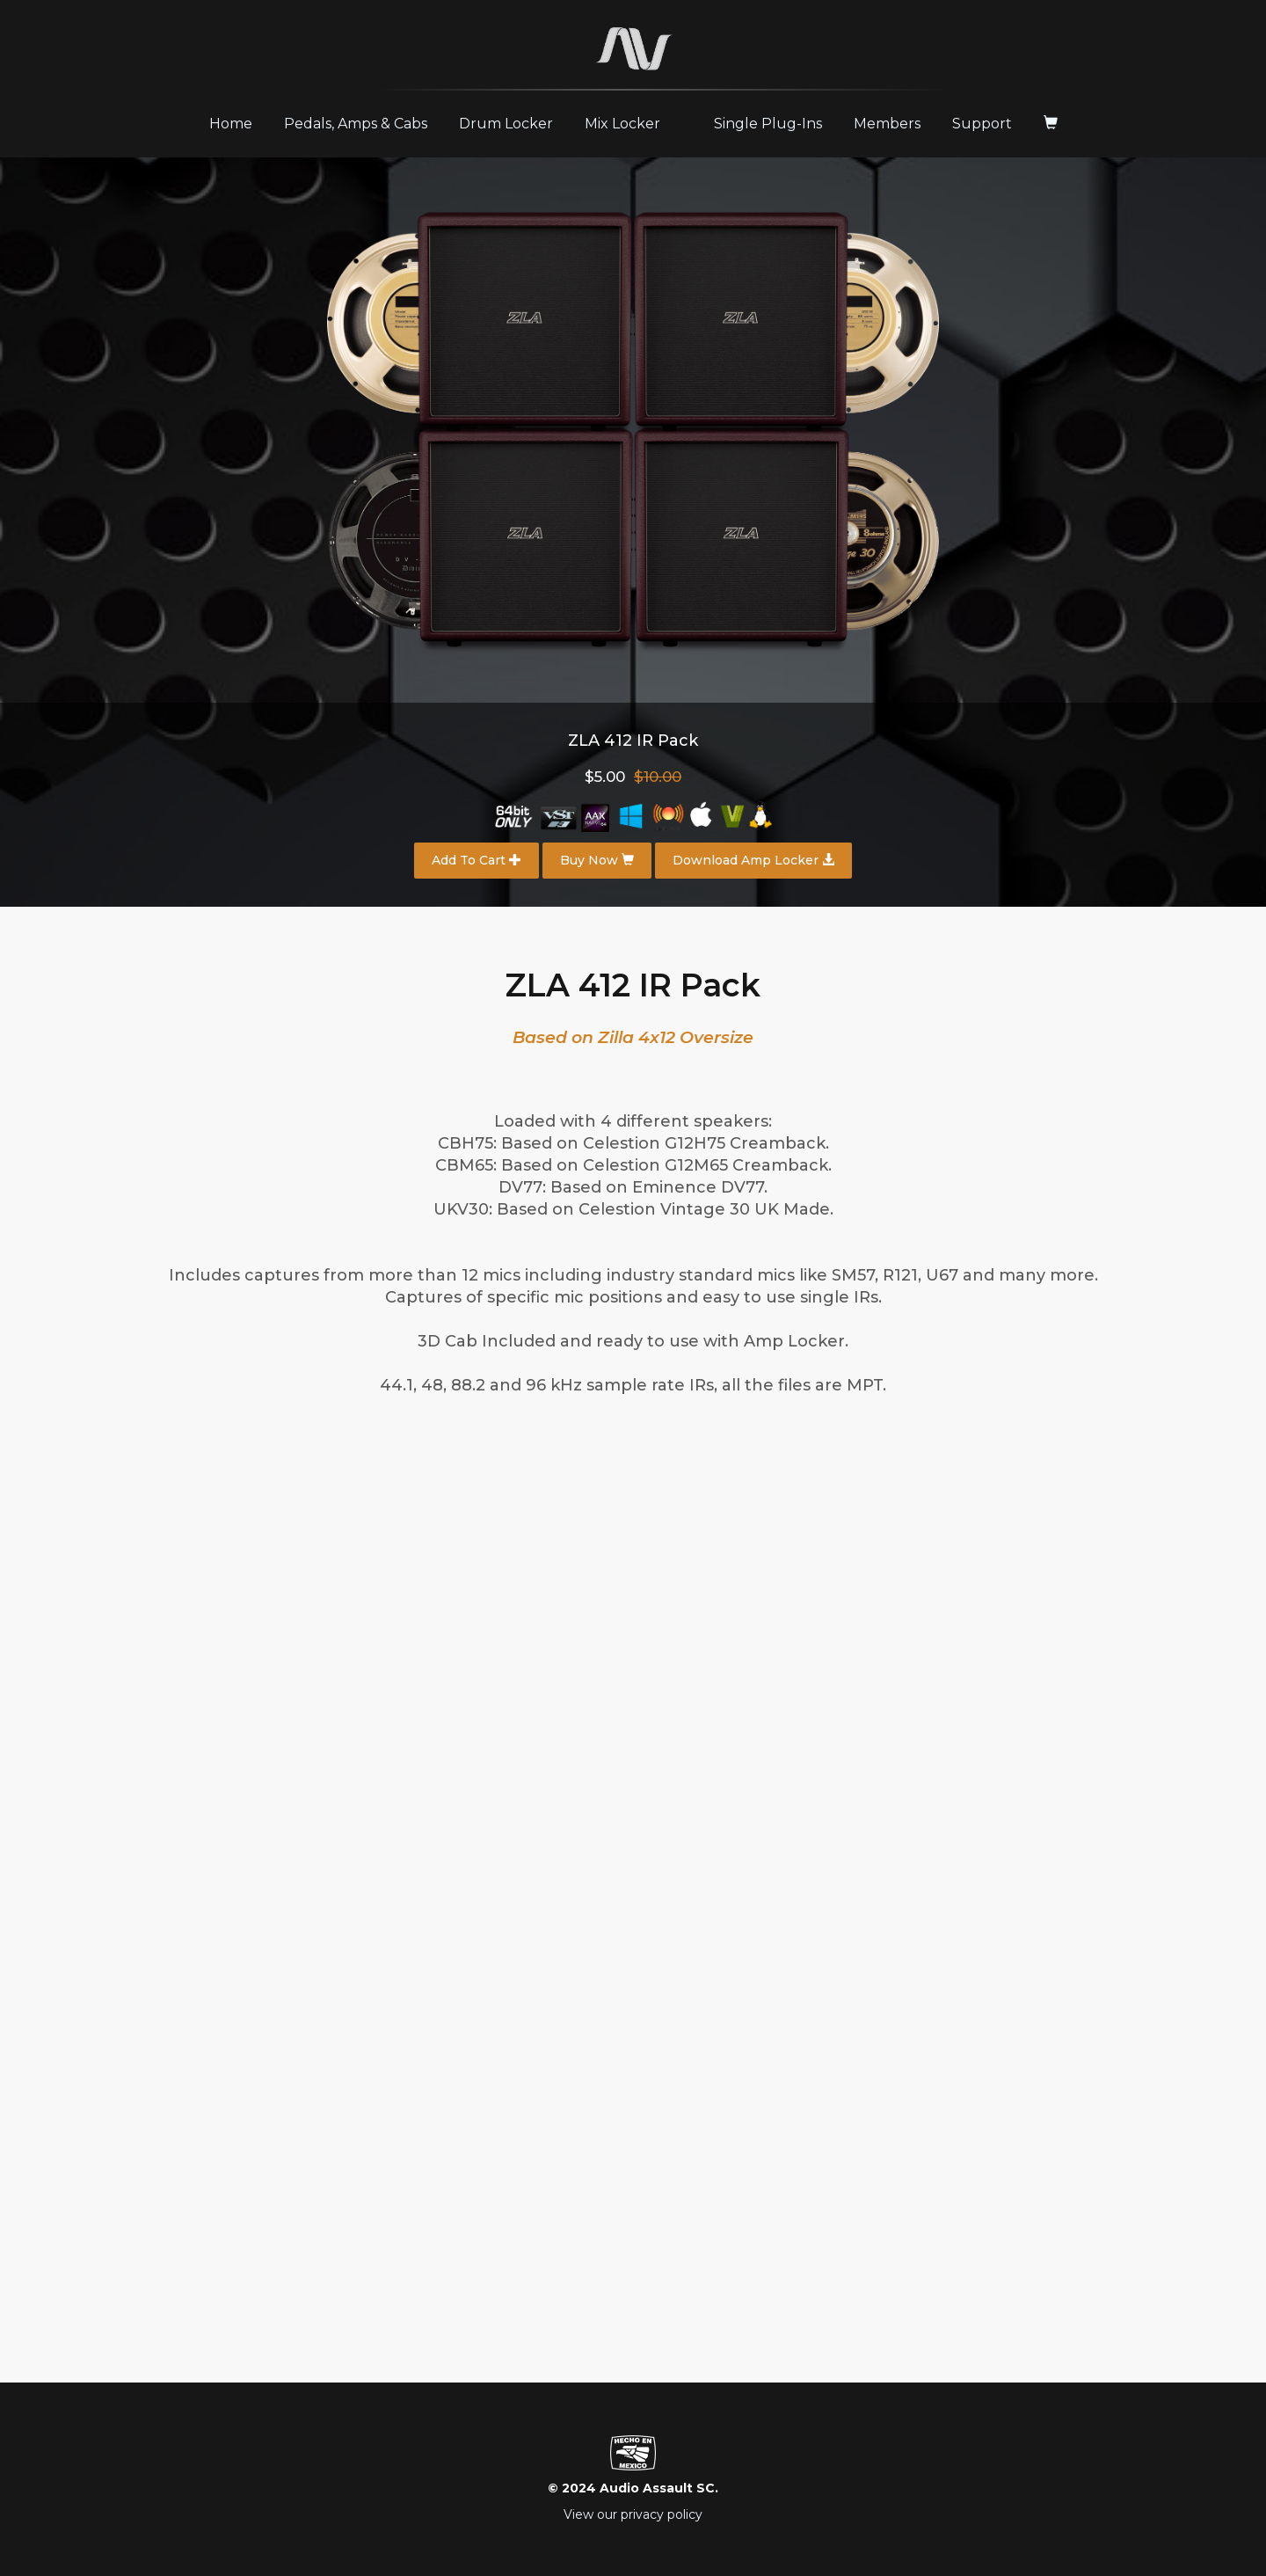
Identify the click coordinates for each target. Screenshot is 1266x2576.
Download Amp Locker (753, 860)
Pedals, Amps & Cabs (355, 123)
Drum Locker (506, 123)
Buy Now (597, 860)
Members (887, 123)
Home (237, 123)
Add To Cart (476, 860)
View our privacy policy (633, 2514)
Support (982, 123)
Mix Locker (622, 123)
